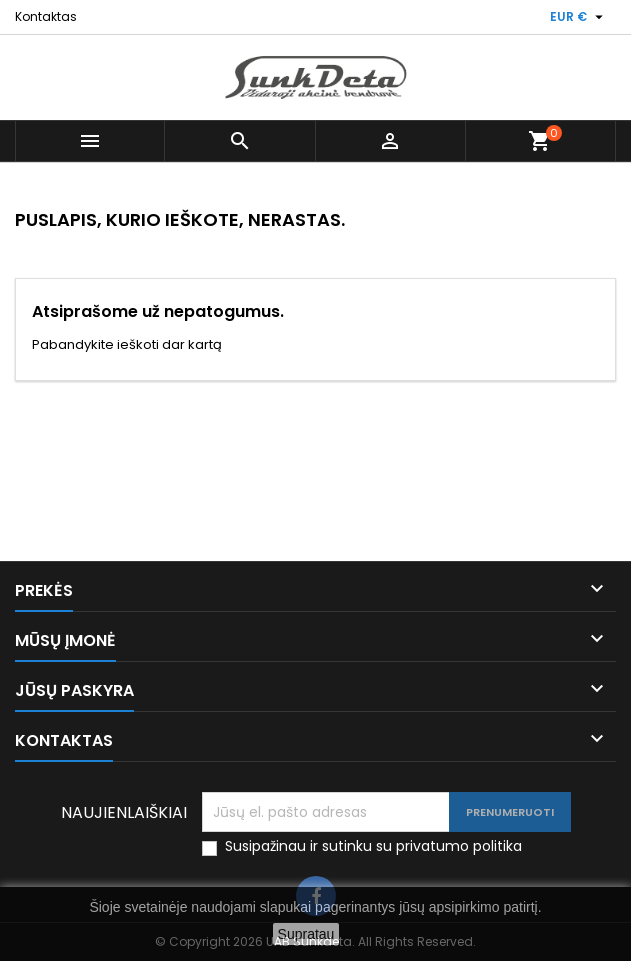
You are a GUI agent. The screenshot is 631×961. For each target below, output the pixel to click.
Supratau (306, 934)
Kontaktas (46, 16)
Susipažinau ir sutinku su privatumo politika (373, 846)
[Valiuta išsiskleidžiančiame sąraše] (579, 17)
